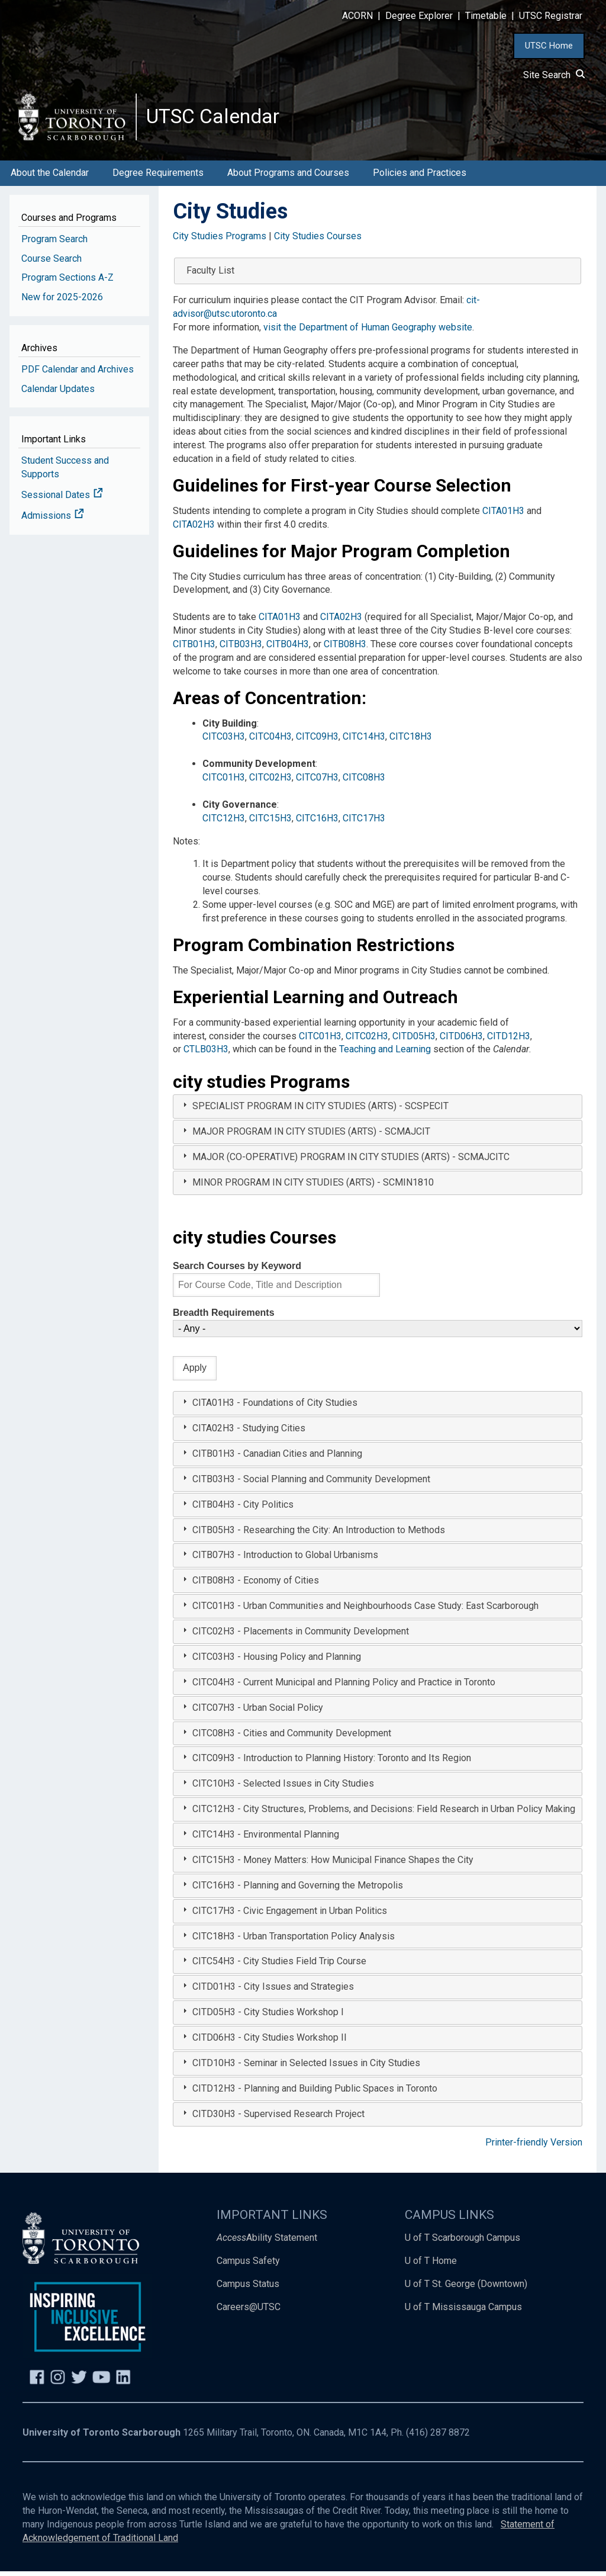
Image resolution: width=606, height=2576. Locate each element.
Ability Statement (267, 2243)
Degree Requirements (158, 178)
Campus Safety (248, 2266)
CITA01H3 (503, 515)
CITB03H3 (241, 649)
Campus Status (248, 2289)
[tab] (377, 1112)
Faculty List (210, 275)
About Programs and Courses (288, 178)
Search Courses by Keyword (237, 1270)
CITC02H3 (270, 782)
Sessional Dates (62, 500)
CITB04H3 (287, 649)
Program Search (54, 243)
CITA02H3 (194, 529)
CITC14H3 (364, 741)
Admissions (52, 520)
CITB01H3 (194, 649)
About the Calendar (50, 178)
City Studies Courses (318, 240)
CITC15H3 (270, 822)
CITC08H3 (364, 782)
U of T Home (431, 2266)
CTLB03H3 (205, 1054)
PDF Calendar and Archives (77, 374)
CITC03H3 (223, 741)
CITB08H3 (345, 649)
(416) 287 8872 (438, 2437)
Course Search (51, 263)
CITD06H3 (461, 1040)
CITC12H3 (223, 822)
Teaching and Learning (385, 1054)
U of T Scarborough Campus (462, 2243)
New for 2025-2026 (62, 302)
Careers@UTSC (249, 2312)
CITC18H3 (410, 741)
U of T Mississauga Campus (463, 2312)
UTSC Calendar (217, 118)
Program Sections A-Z (67, 282)
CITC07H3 (317, 782)
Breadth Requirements (224, 1318)
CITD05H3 (414, 1040)
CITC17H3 (364, 822)
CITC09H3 (317, 741)
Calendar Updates (58, 393)
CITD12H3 (508, 1040)
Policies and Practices (419, 178)
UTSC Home (549, 45)
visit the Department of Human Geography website (367, 332)
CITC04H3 (270, 741)
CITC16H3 (317, 822)
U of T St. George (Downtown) (466, 2289)
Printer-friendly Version (533, 2147)
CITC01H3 (223, 782)
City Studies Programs (219, 240)
